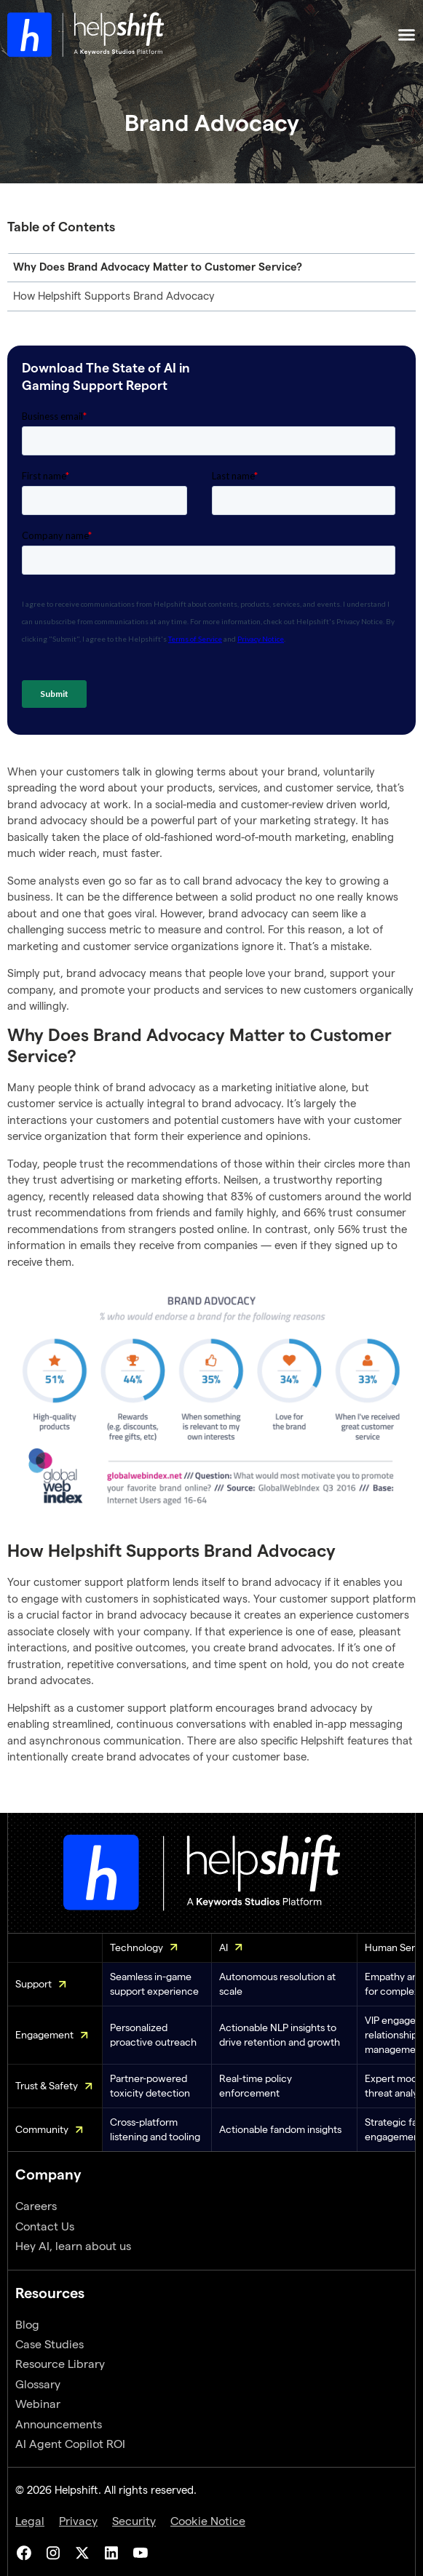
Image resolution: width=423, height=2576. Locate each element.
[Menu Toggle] (407, 34)
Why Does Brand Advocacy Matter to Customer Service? (157, 267)
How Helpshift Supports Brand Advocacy (114, 296)
